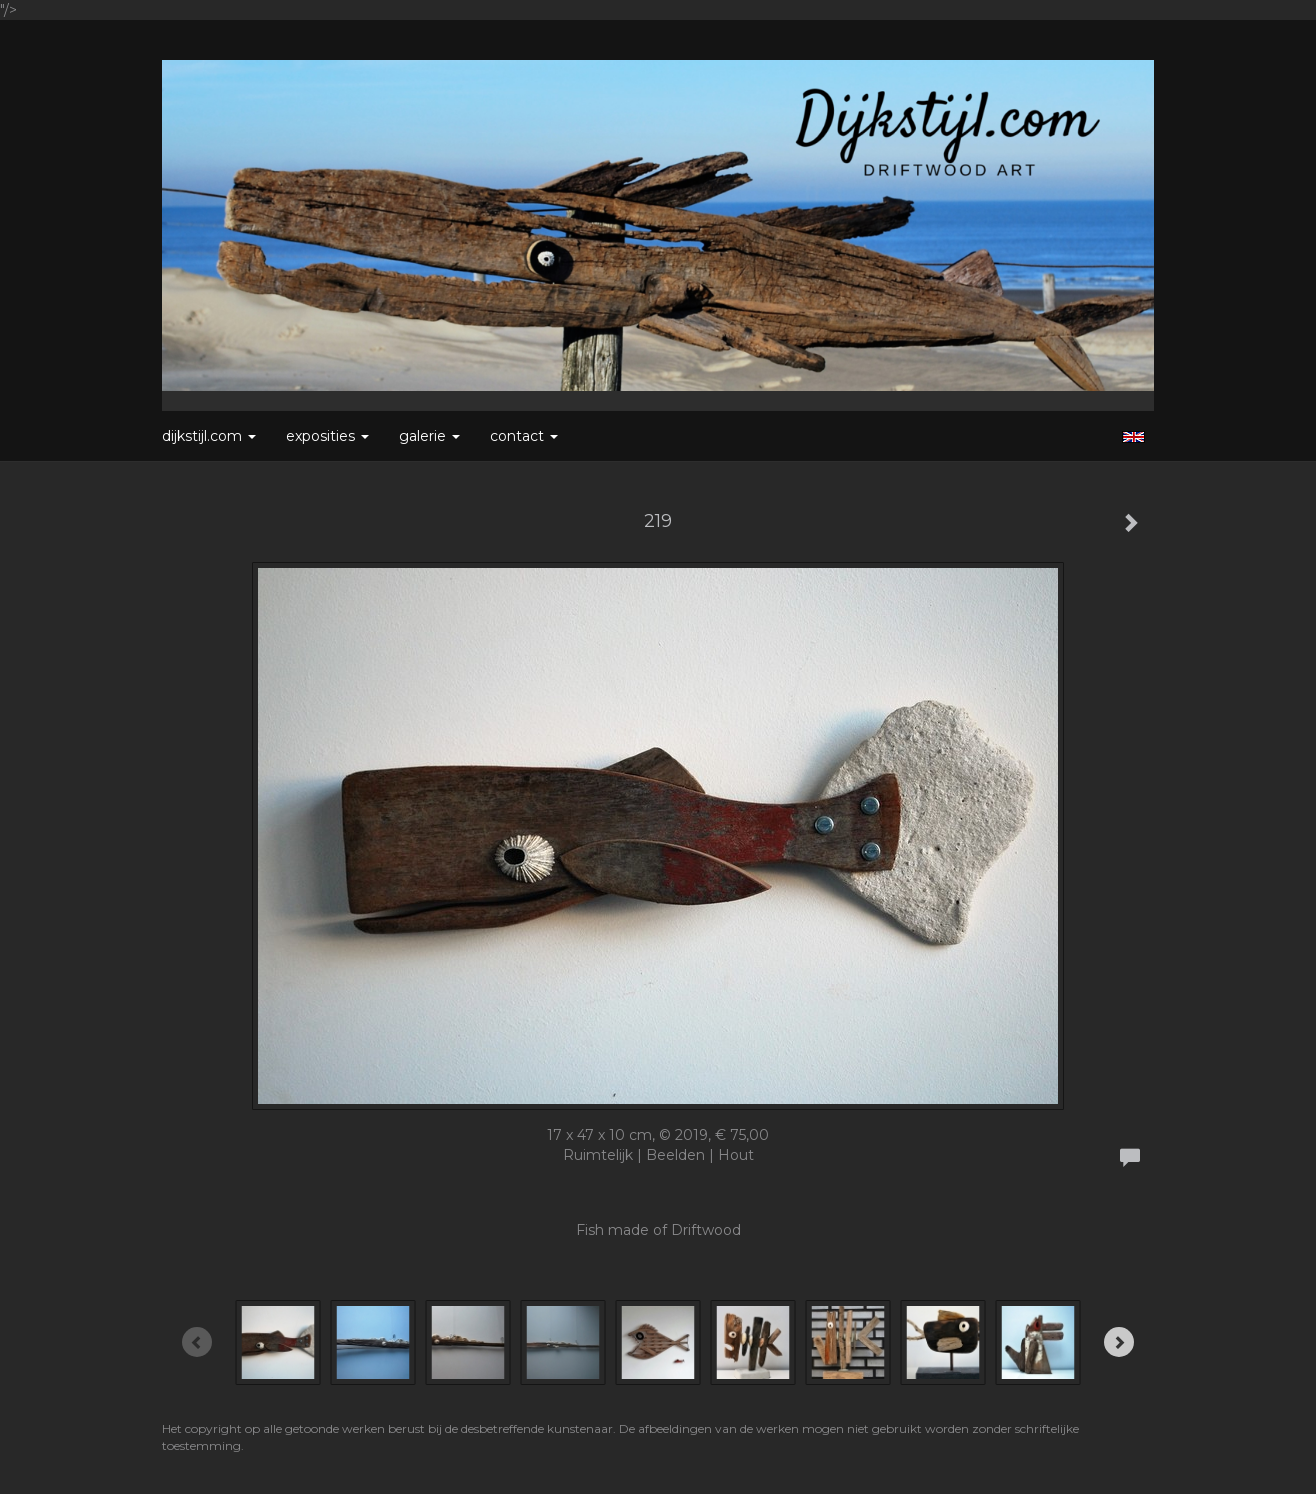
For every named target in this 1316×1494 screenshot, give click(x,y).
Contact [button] (524, 436)
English (1133, 437)
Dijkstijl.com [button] (209, 436)
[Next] (1119, 1342)
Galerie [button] (429, 436)
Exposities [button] (327, 436)
